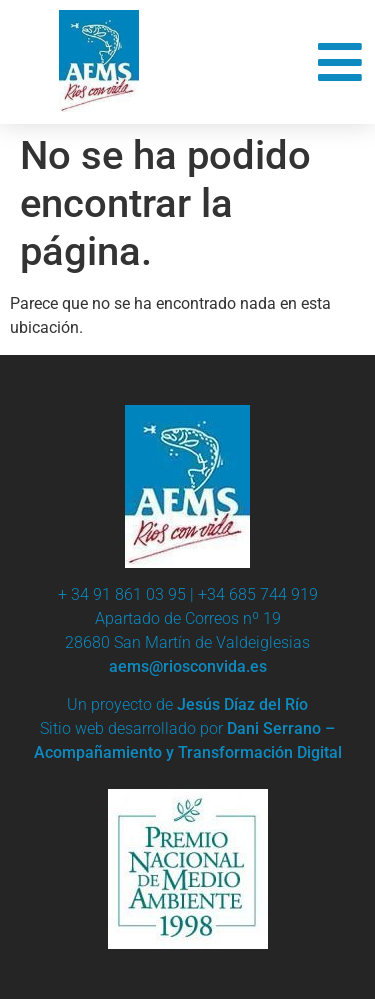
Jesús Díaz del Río (242, 704)
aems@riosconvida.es (188, 666)
